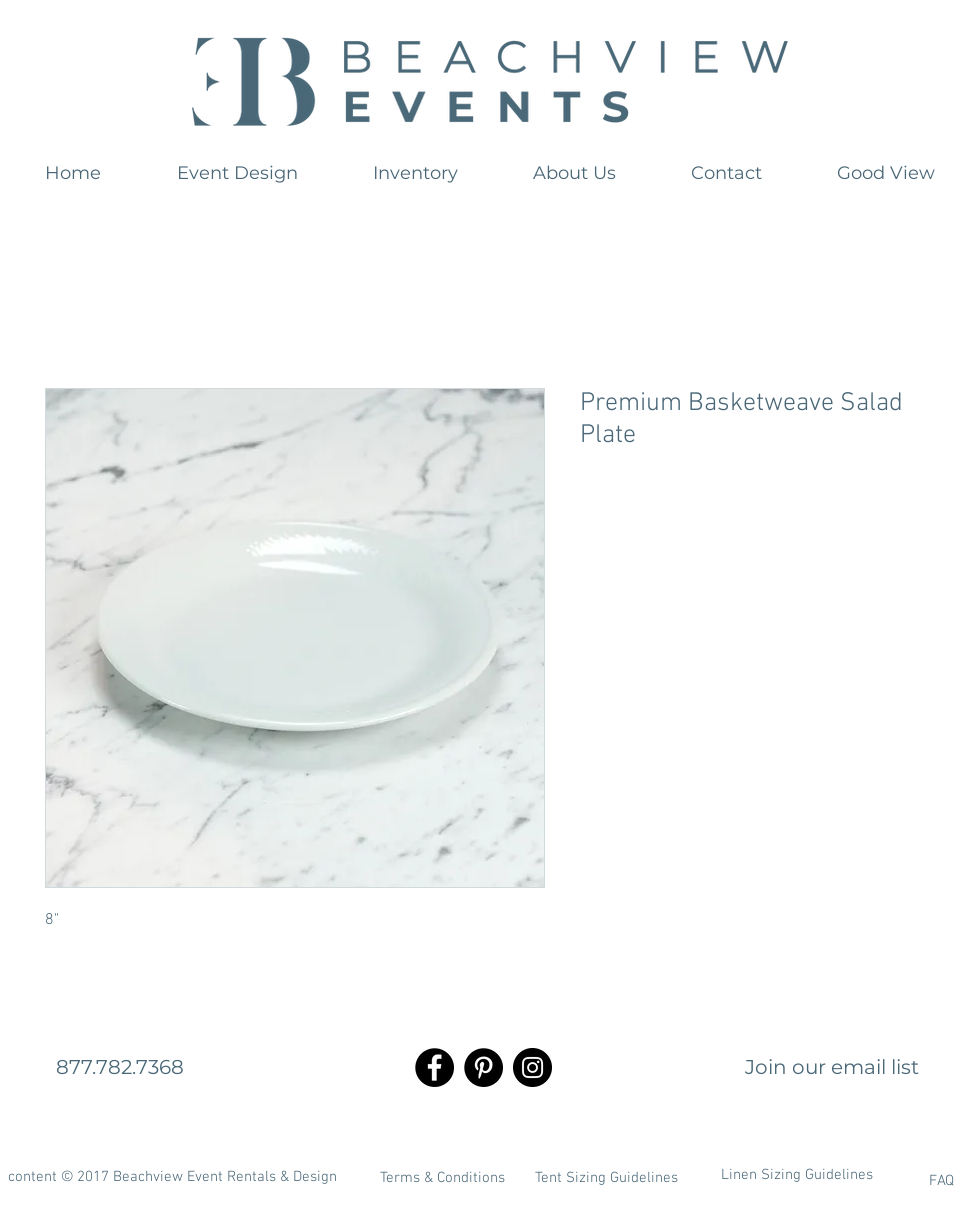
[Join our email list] (832, 1067)
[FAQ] (889, 1181)
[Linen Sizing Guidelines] (797, 1175)
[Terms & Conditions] (442, 1178)
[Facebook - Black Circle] (434, 1067)
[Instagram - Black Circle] (532, 1067)
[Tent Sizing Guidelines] (606, 1178)
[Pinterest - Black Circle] (483, 1067)
